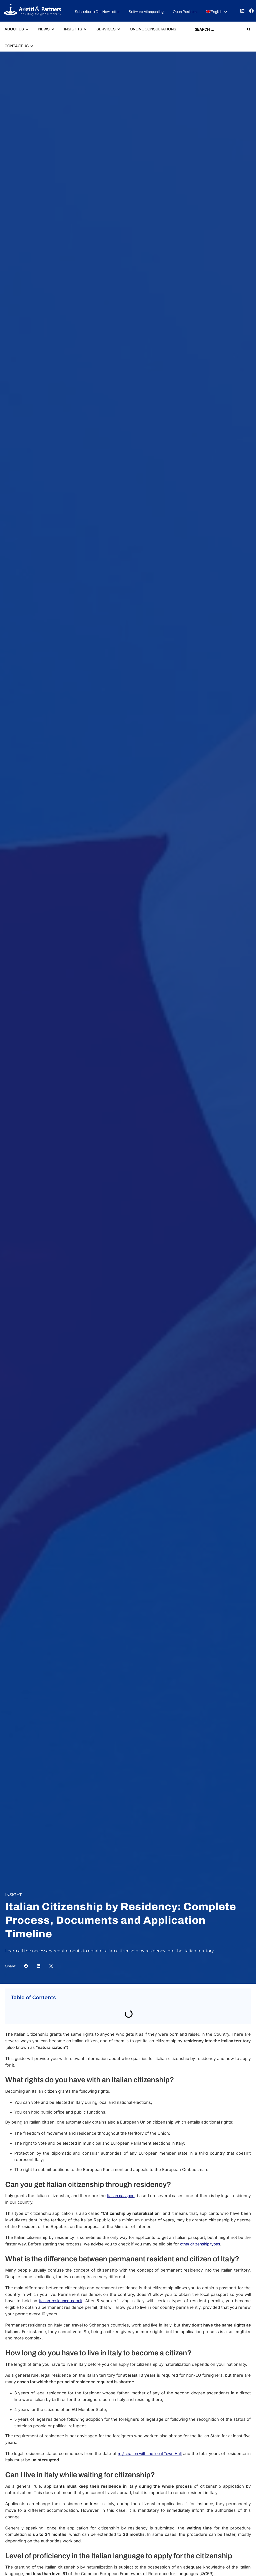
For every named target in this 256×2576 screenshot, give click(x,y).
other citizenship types (200, 2244)
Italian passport (121, 2195)
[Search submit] (249, 29)
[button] (217, 11)
